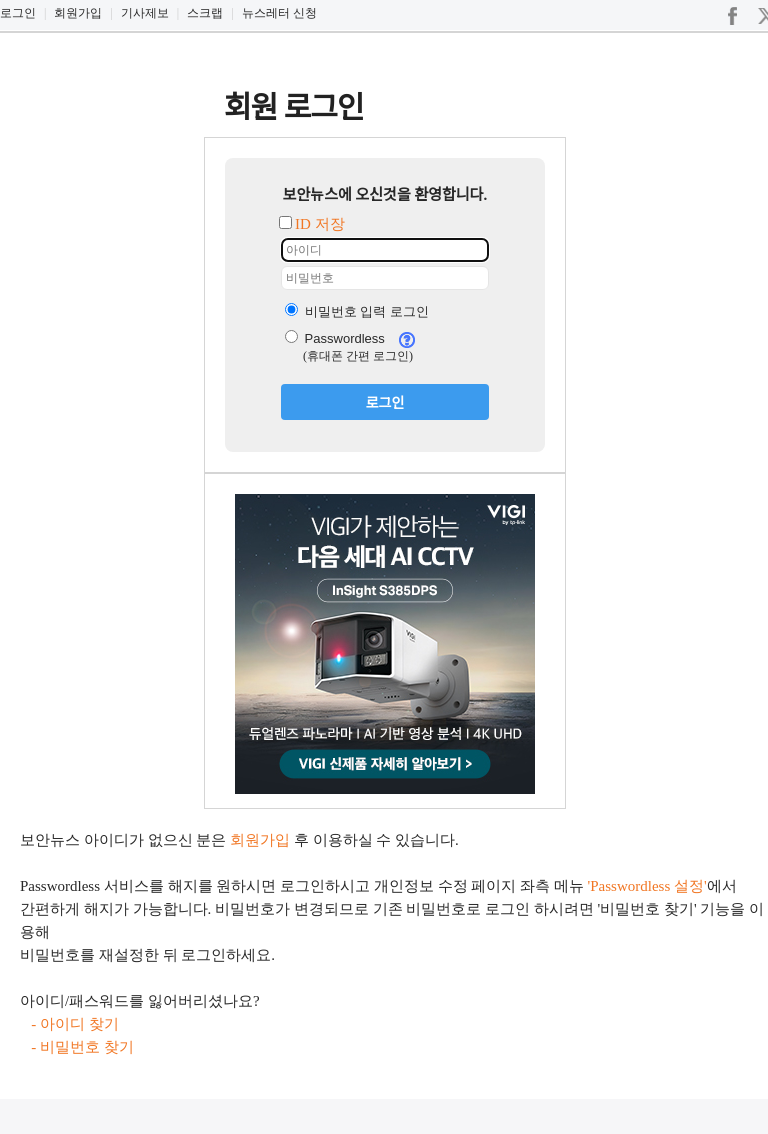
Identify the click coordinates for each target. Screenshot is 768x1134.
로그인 (18, 13)
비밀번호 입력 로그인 (357, 311)
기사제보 (145, 13)
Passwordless (335, 338)
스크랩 (205, 13)
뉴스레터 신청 (279, 13)
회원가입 (78, 13)
